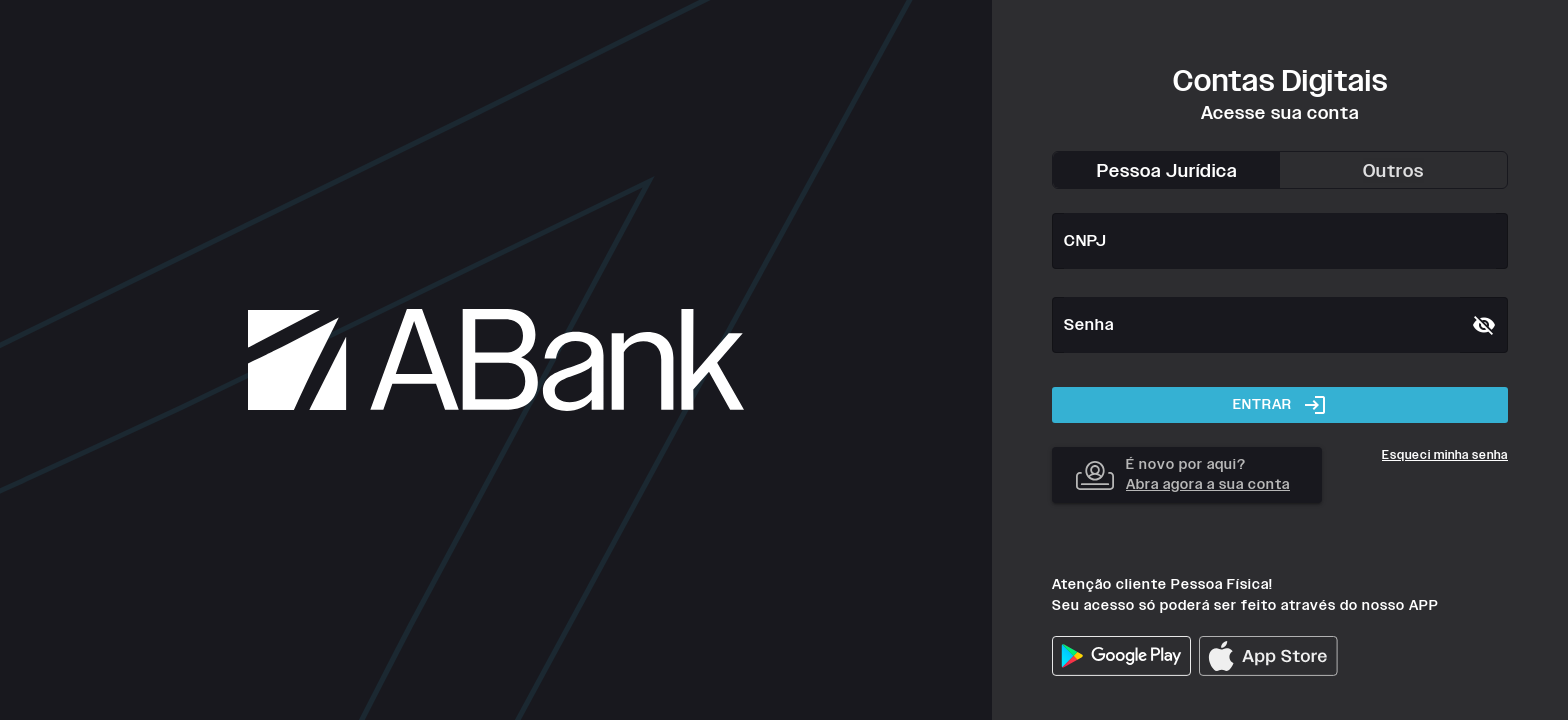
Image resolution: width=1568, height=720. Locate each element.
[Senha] (1262, 325)
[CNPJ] (1280, 241)
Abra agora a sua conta (1208, 484)
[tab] (1166, 170)
